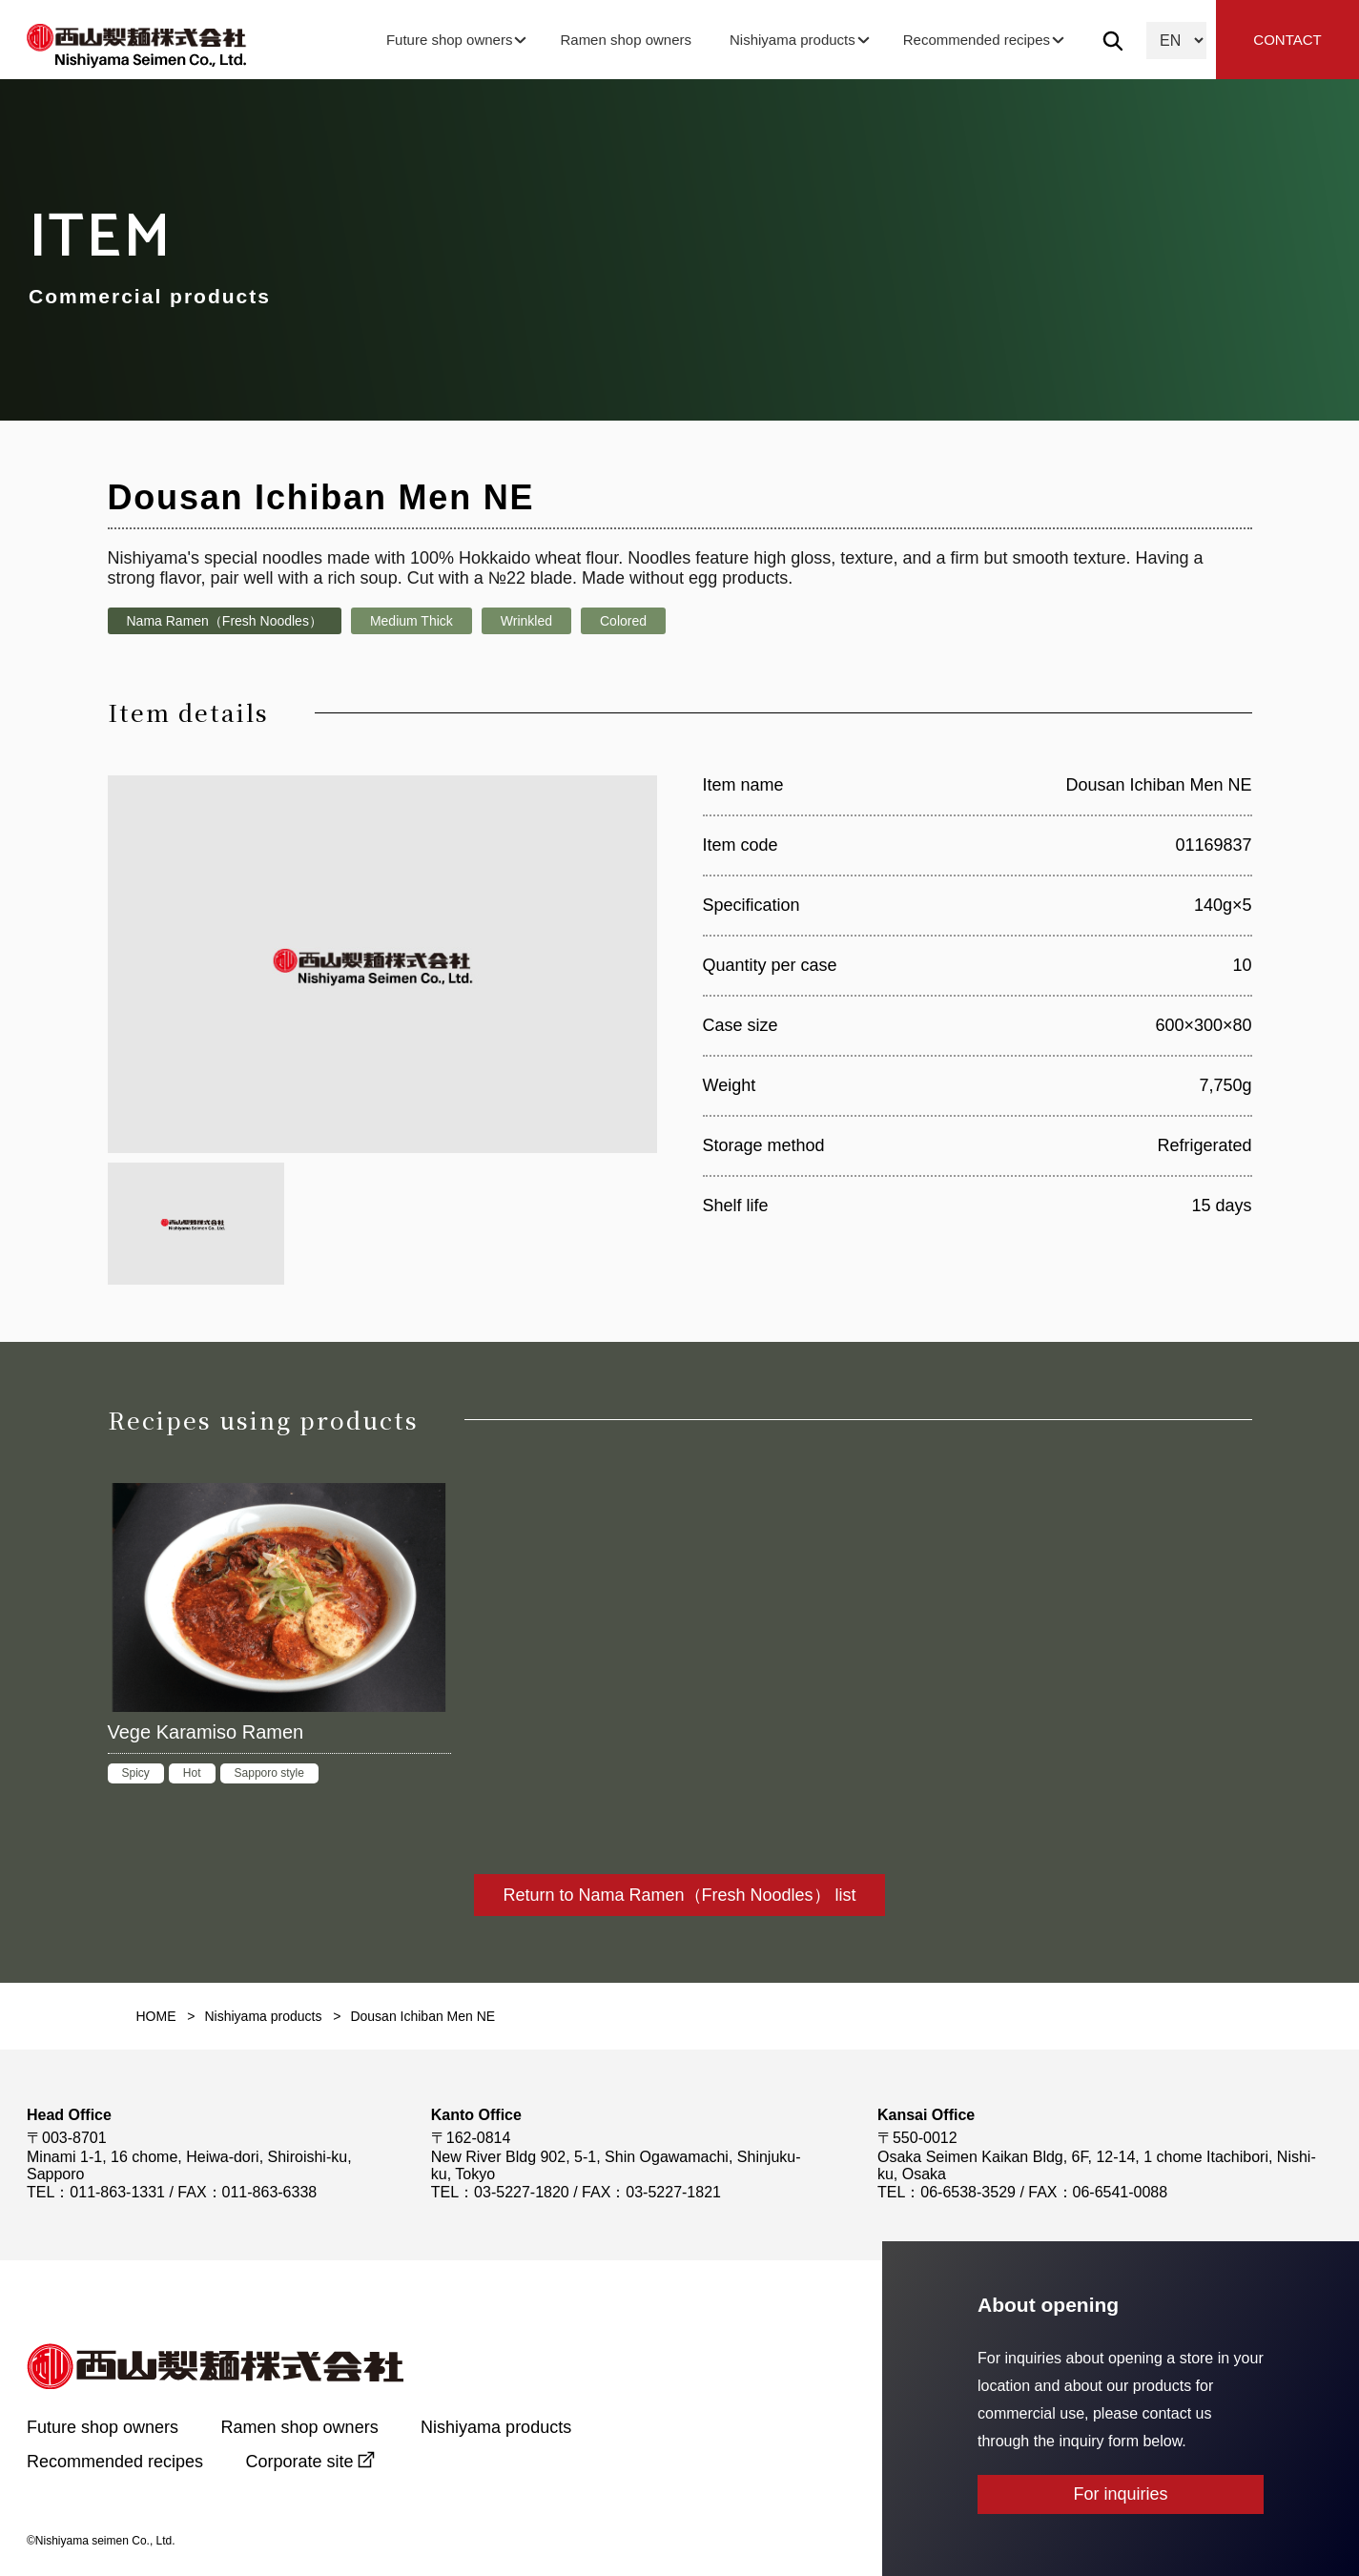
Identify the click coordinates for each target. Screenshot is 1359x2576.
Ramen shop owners (625, 39)
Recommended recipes (976, 39)
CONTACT (1287, 39)
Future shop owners (449, 39)
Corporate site (300, 2461)
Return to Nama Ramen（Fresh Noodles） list (679, 1895)
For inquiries (1120, 2494)
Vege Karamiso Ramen (206, 1731)
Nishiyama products (792, 39)
